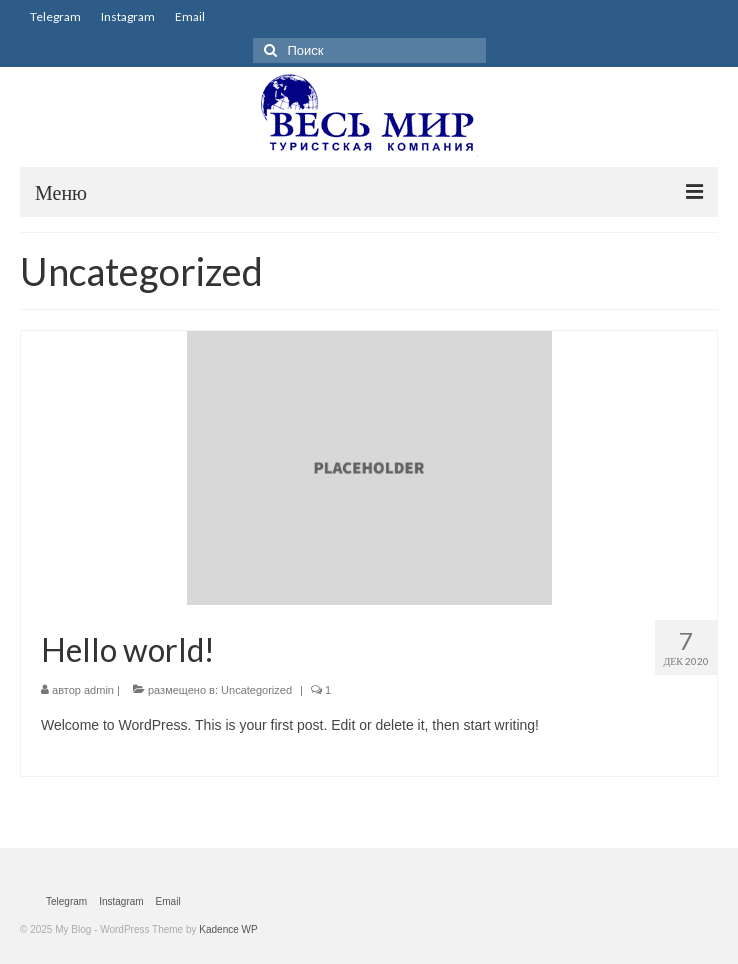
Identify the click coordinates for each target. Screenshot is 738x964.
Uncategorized (256, 690)
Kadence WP (228, 929)
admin (99, 690)
